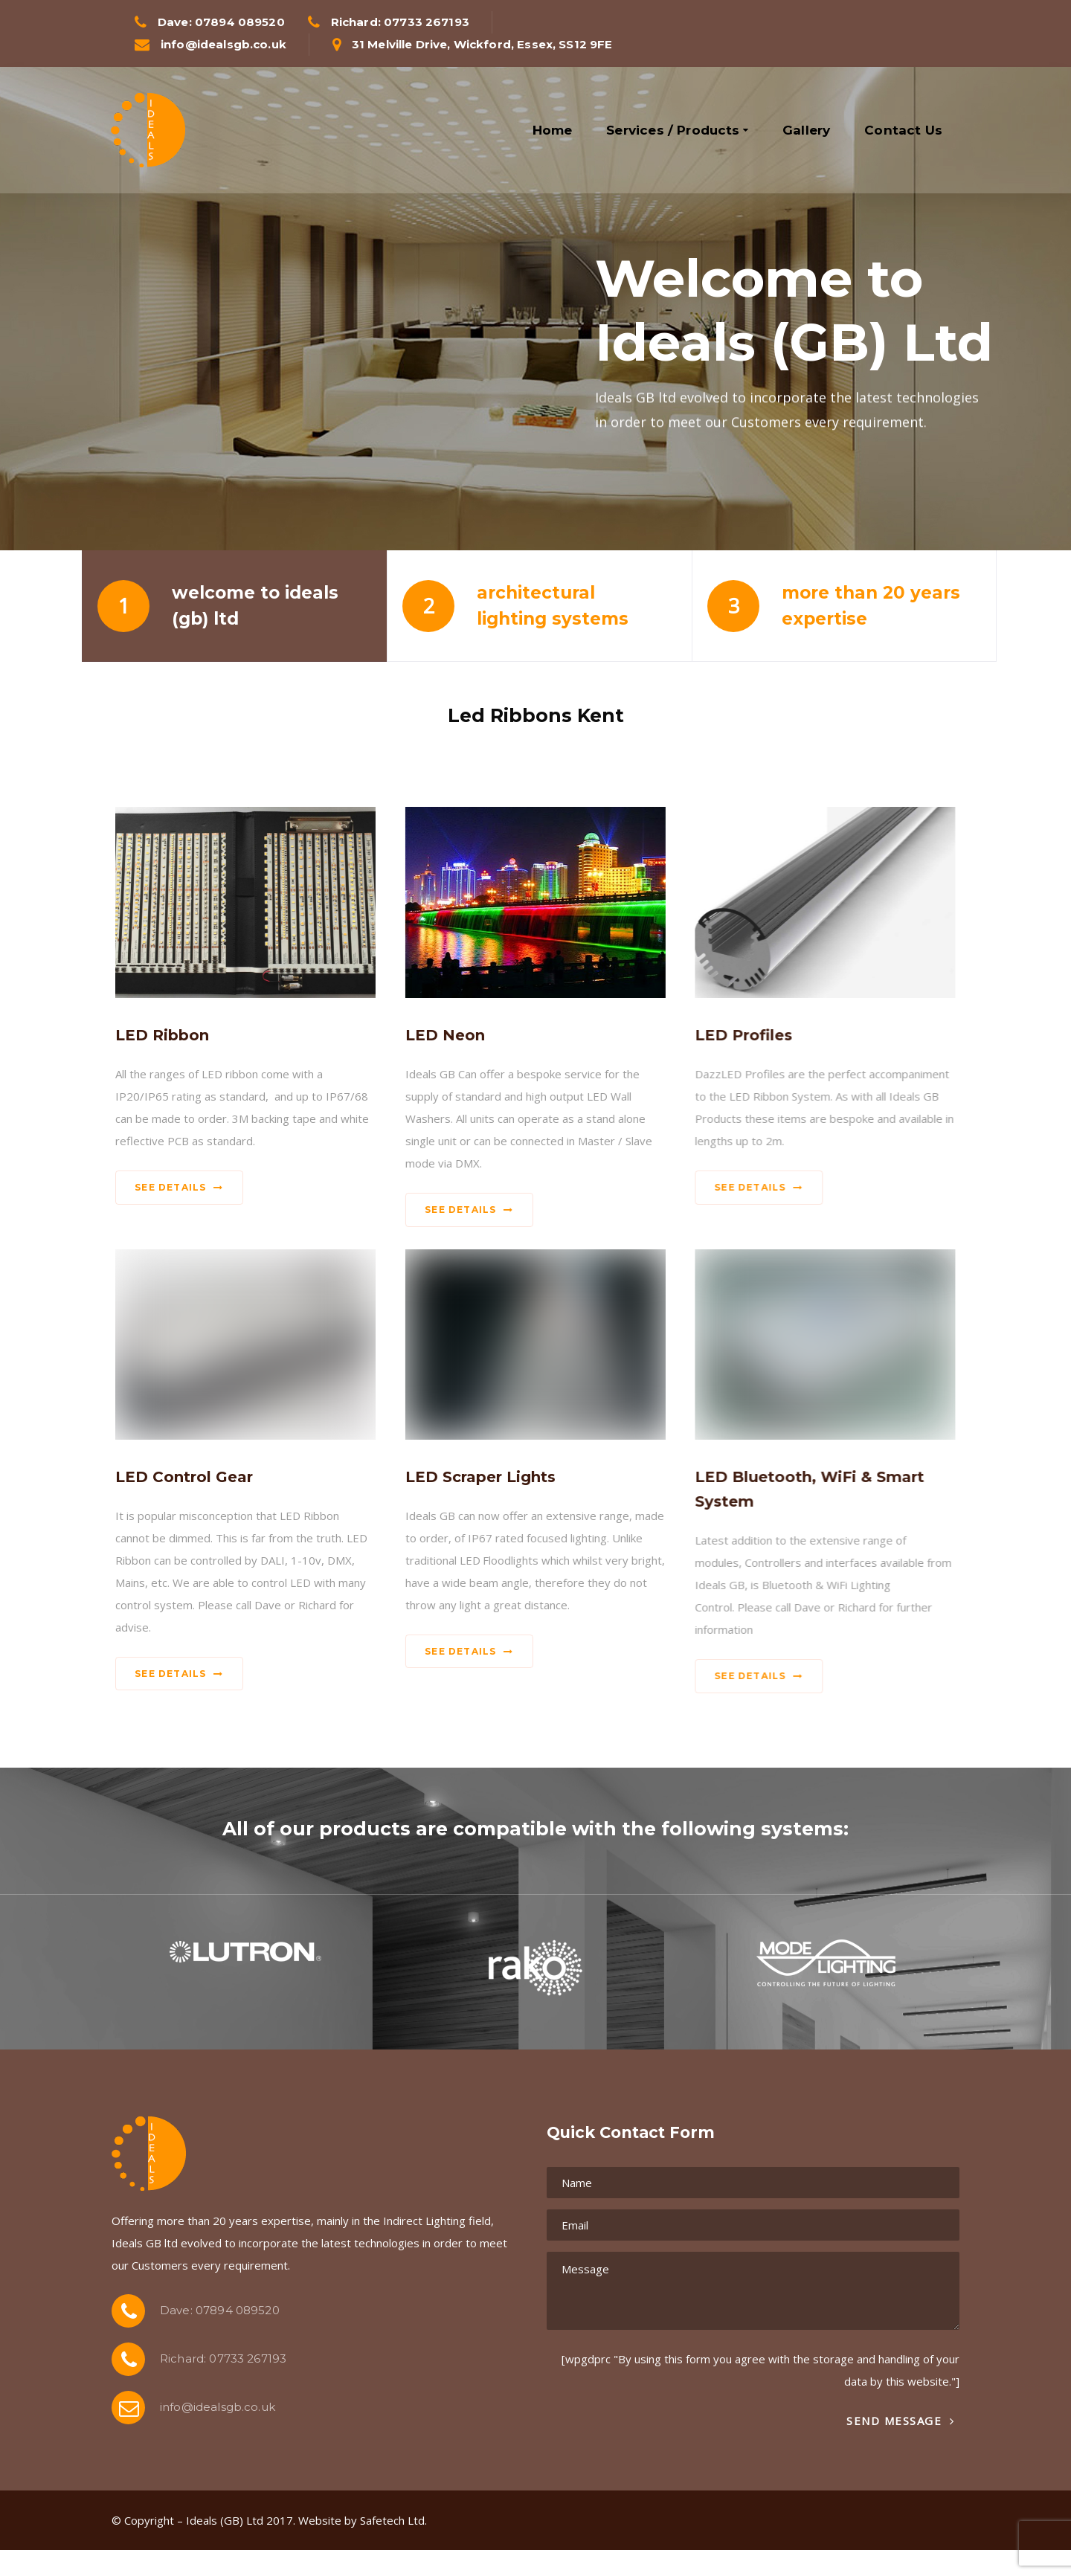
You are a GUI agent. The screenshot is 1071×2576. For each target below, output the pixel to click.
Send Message (900, 2420)
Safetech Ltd (392, 2520)
